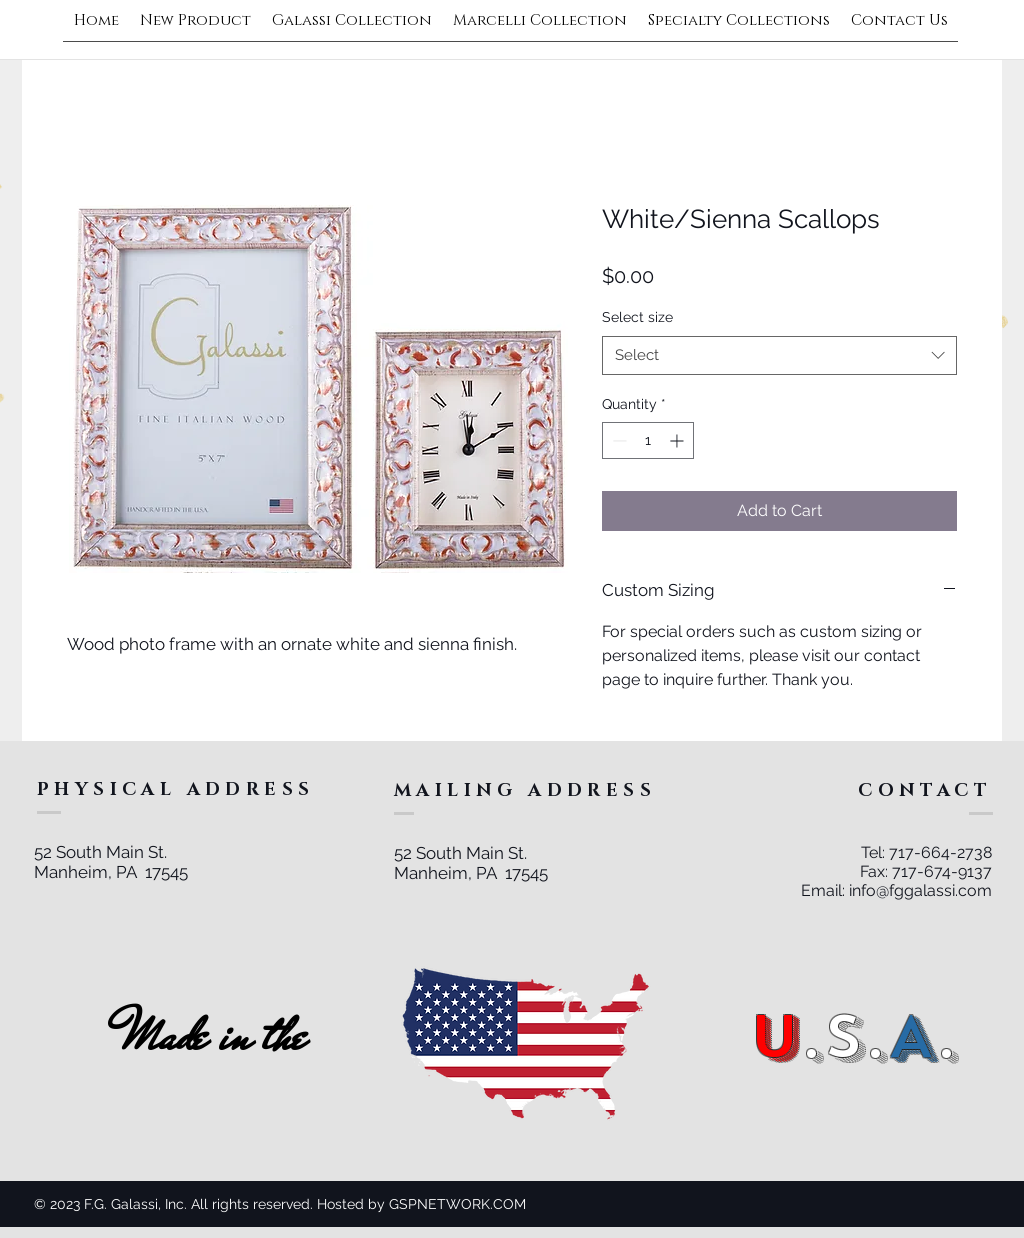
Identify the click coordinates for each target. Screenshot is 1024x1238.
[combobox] (779, 355)
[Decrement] (617, 440)
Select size (637, 317)
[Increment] (678, 440)
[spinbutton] (648, 440)
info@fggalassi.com (920, 890)
